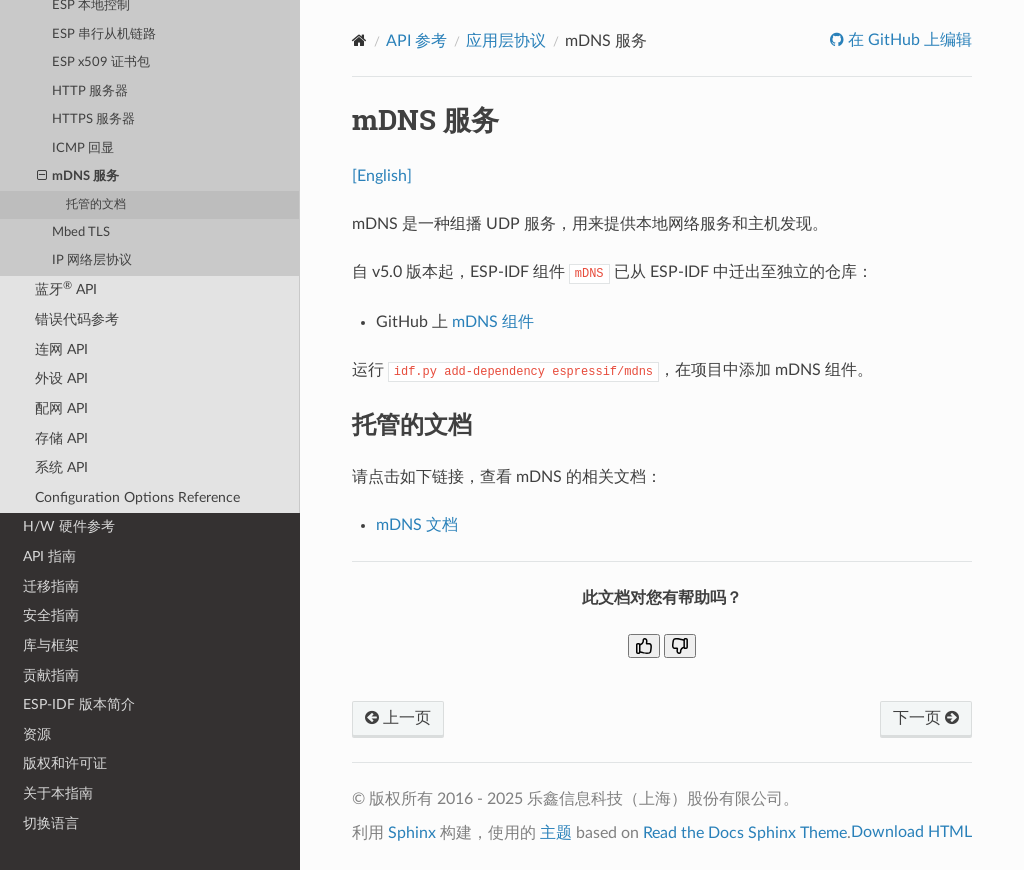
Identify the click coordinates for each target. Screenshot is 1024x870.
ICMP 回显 (83, 148)
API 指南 (49, 556)
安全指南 (51, 615)
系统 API (61, 467)
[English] (382, 176)
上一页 (398, 718)
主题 (556, 833)
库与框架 (51, 645)
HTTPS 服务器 (93, 119)
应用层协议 (506, 41)
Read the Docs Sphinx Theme (745, 833)
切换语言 (51, 823)
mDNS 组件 (493, 322)
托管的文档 (96, 204)
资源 (37, 734)
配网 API (61, 408)
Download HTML (911, 832)
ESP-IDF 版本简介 (79, 704)
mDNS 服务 (78, 177)
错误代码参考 (77, 319)
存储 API (61, 438)
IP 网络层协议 (92, 260)
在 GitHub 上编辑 (908, 40)
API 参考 (416, 41)
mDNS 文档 (417, 525)
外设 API (61, 378)
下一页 (926, 718)
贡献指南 (51, 675)
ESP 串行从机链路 (104, 34)
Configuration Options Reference (137, 497)
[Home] (359, 40)
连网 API (61, 349)
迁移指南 (51, 586)
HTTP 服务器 (90, 91)
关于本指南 (58, 793)
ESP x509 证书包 (101, 62)
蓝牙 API (66, 288)
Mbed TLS (81, 232)
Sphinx (412, 833)
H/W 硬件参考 (69, 526)
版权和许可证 (65, 763)
